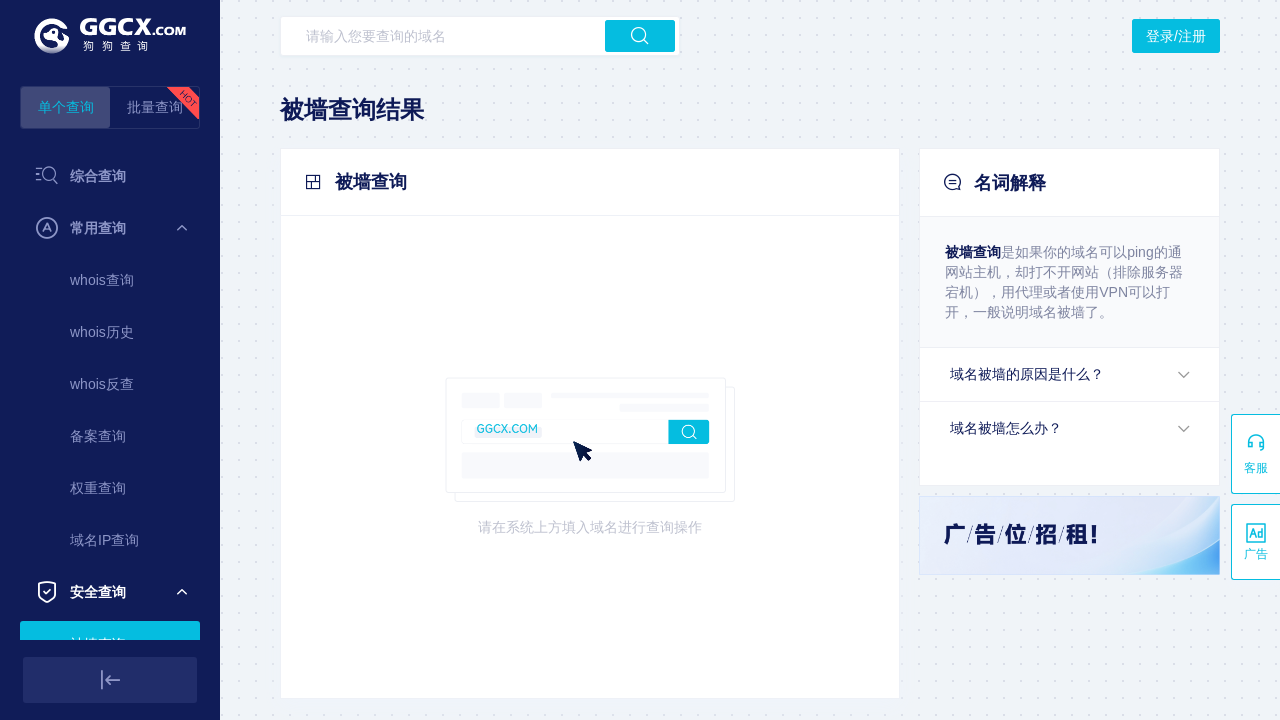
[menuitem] (110, 176)
